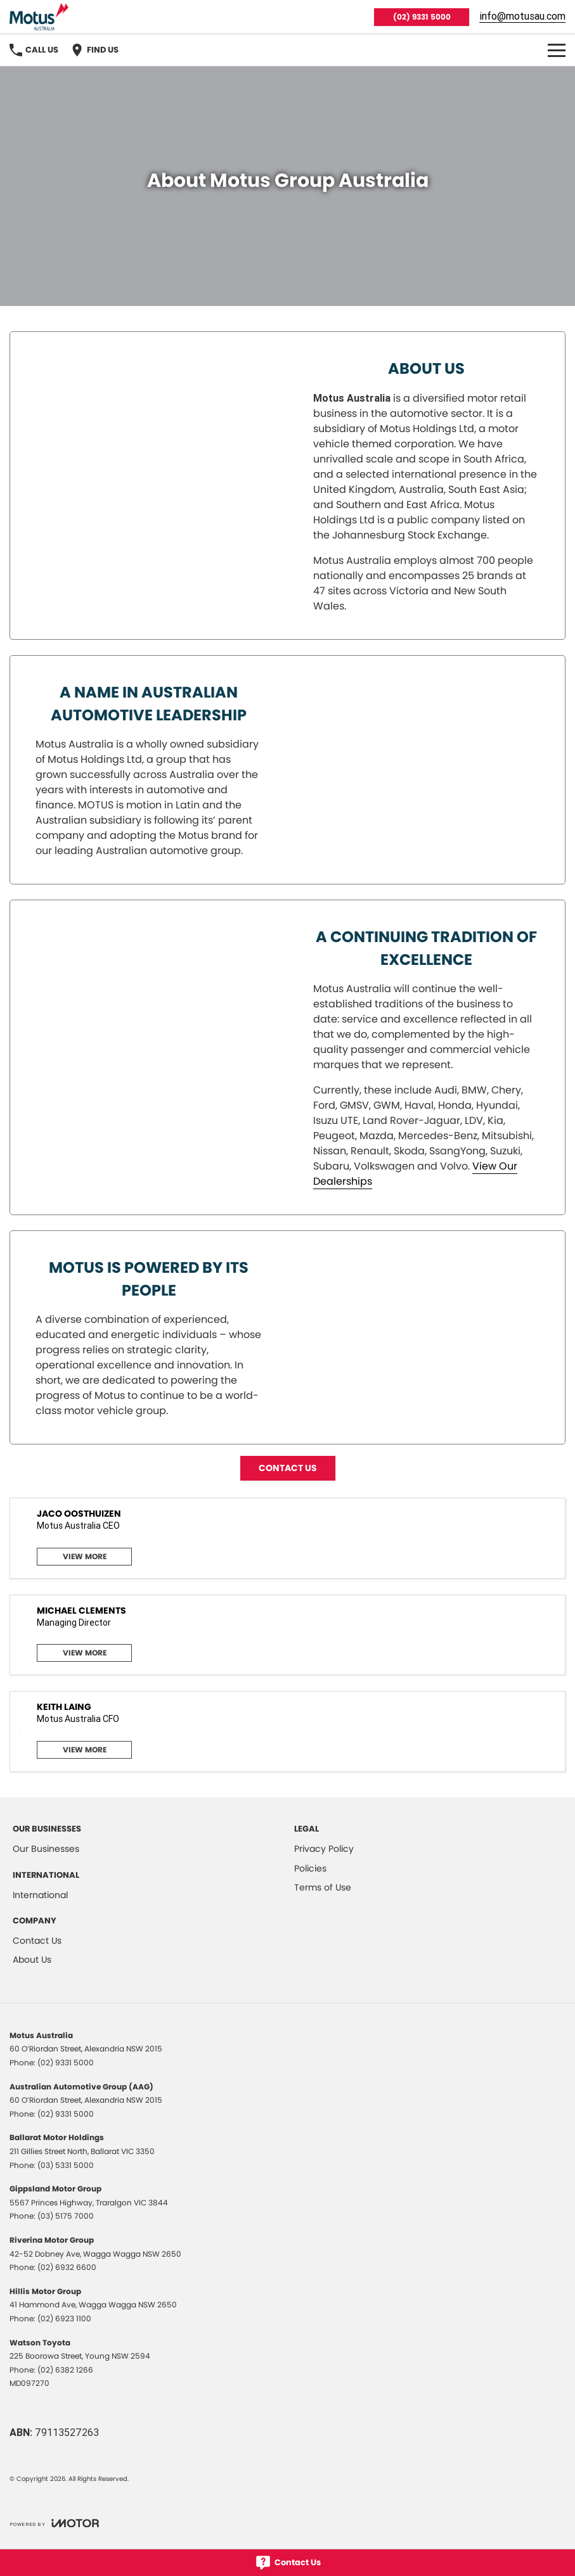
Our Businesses (46, 1848)
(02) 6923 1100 (64, 2318)
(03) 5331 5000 (65, 2165)
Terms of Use (322, 1887)
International (40, 1895)
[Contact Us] (287, 2562)
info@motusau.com (522, 16)
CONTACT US (288, 1468)
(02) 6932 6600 (66, 2267)
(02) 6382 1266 (65, 2369)
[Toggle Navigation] (556, 50)
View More (85, 1556)
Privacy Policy (324, 1848)
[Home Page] (39, 17)
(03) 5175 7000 (65, 2215)
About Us (32, 1959)
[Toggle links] (54, 2523)
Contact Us (37, 1940)
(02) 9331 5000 (422, 16)
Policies (310, 1868)
